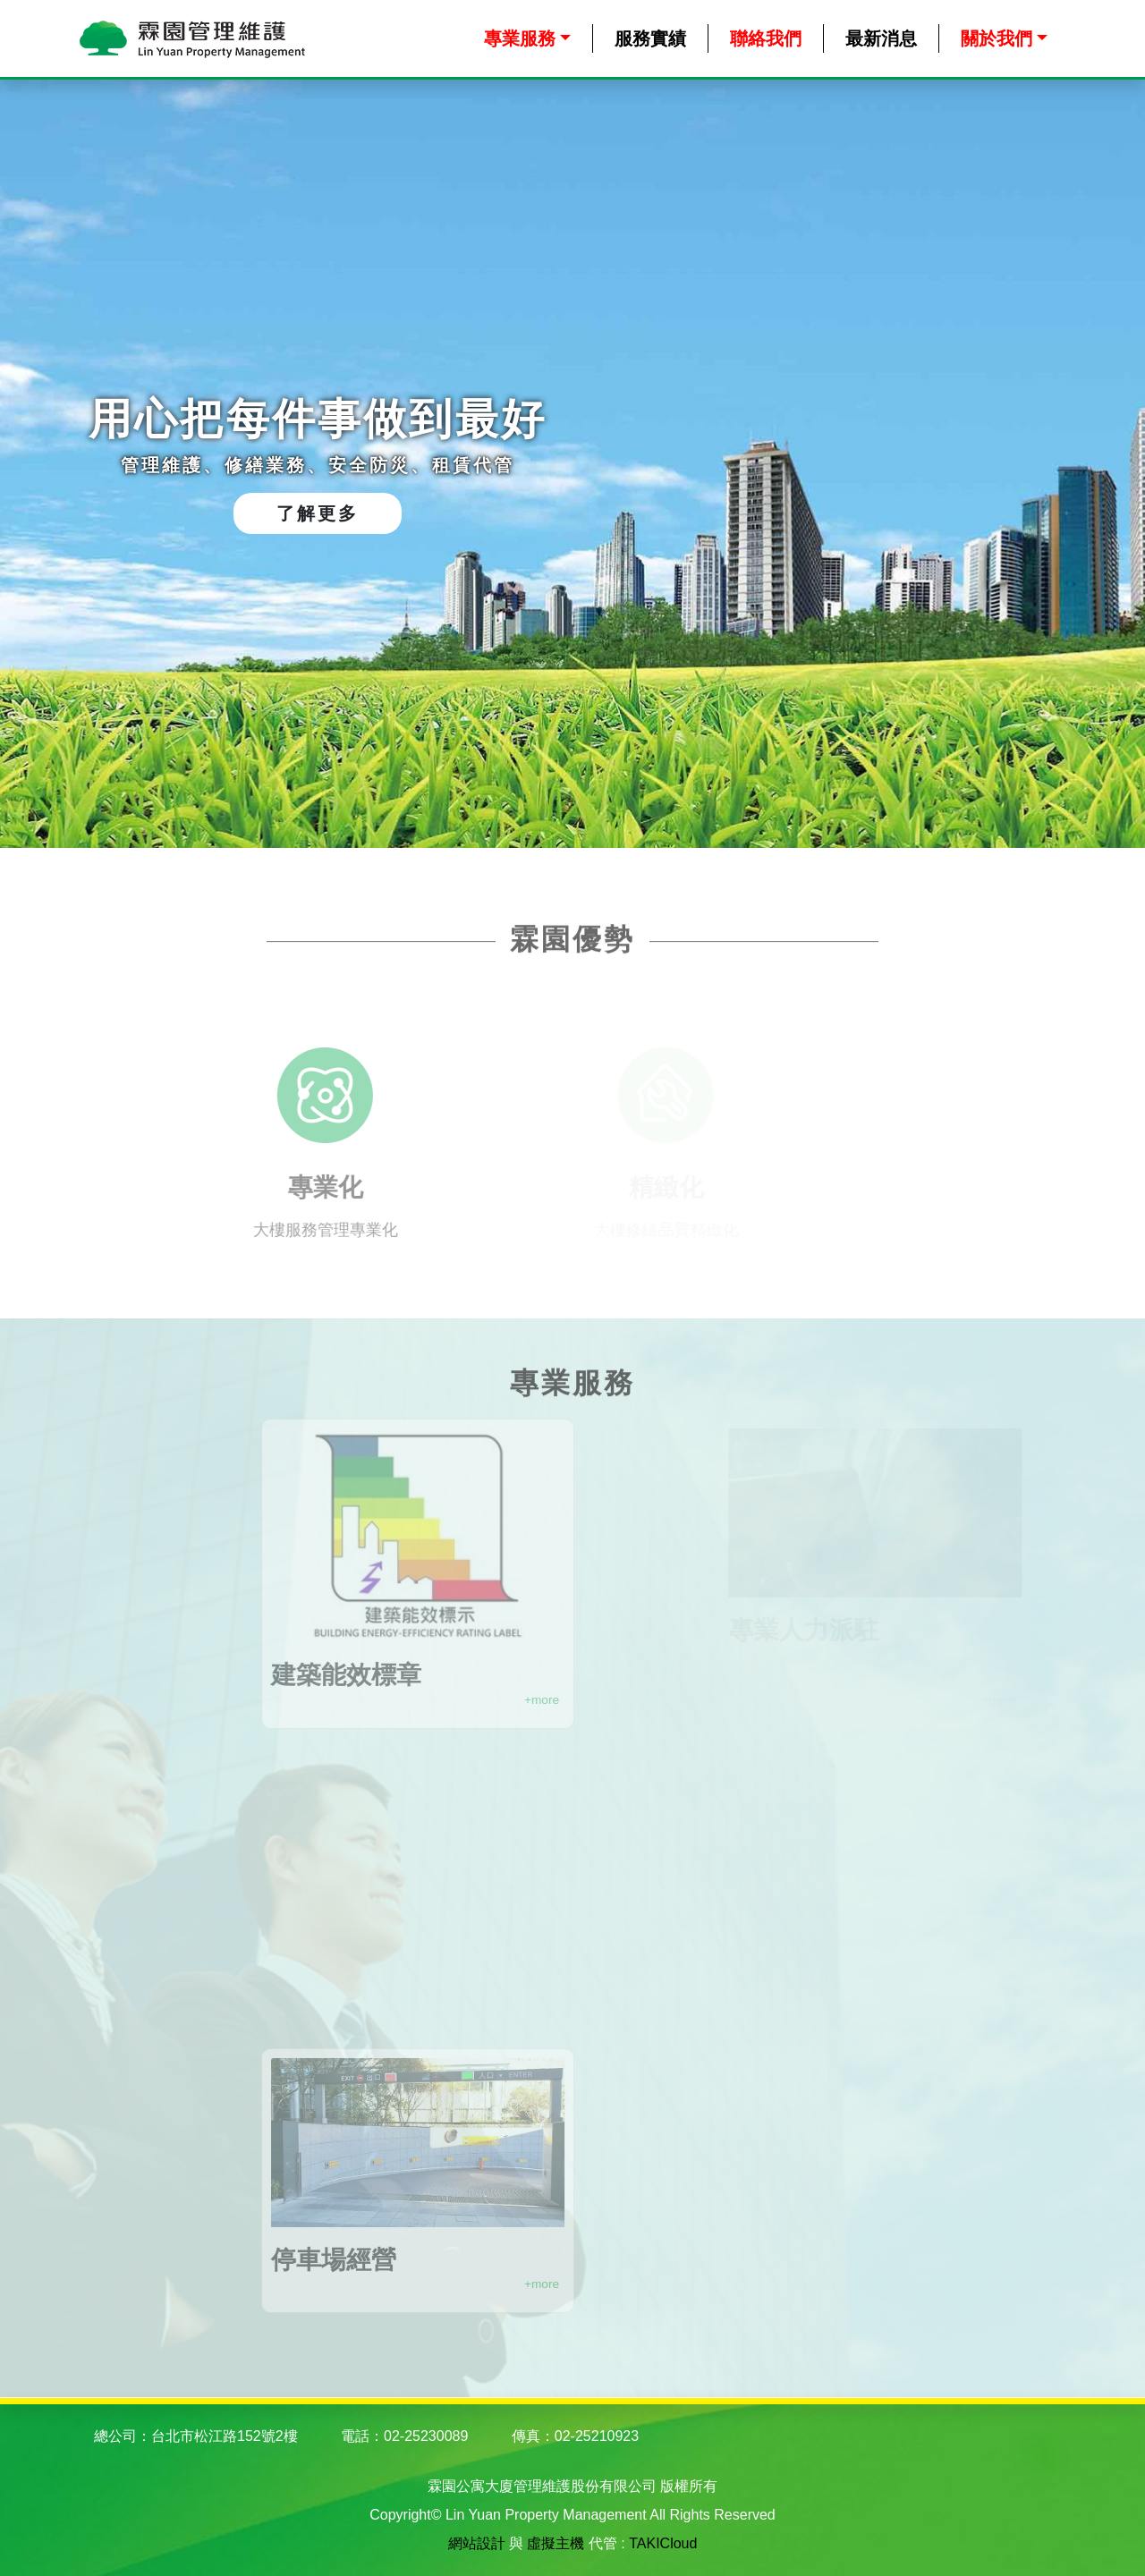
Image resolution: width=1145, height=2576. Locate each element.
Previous (40, 464)
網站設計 (476, 2543)
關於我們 (996, 38)
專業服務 (520, 38)
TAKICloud (663, 2543)
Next (1105, 464)
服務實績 (650, 38)
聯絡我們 (766, 38)
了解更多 (318, 513)
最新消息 (881, 38)
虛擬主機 (555, 2543)
